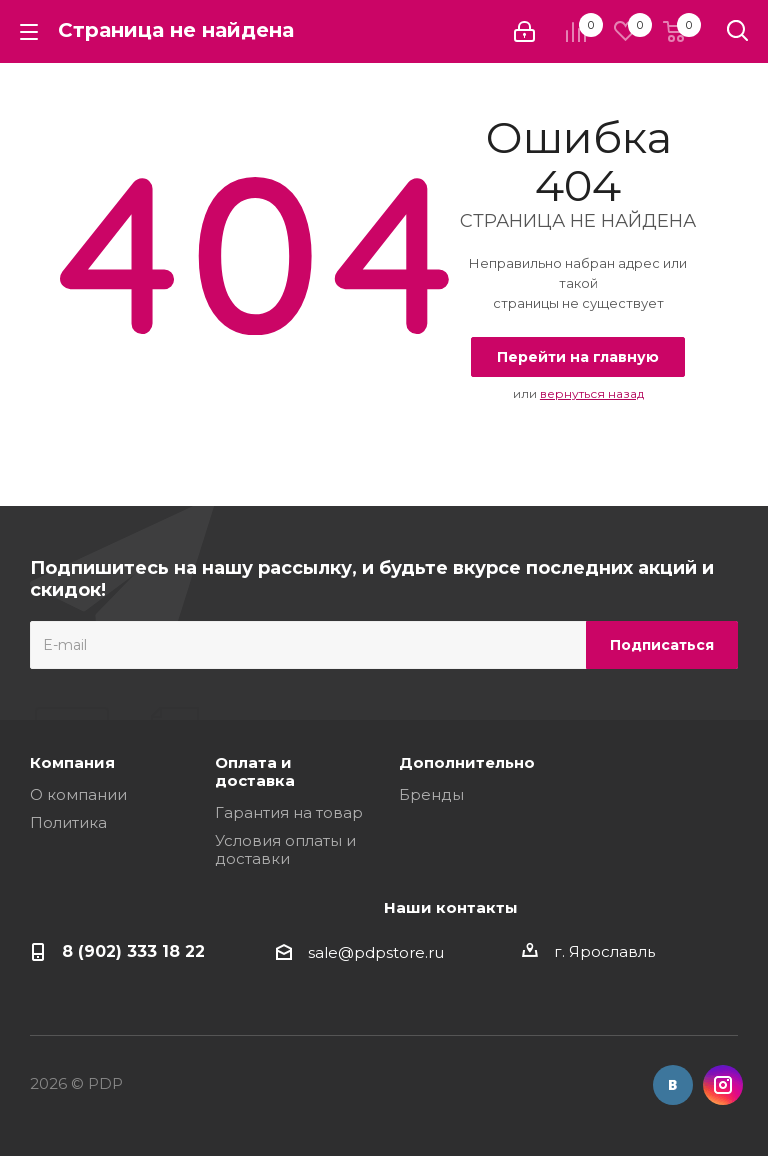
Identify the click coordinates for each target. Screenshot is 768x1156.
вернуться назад (592, 393)
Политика (68, 822)
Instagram (723, 1085)
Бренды (431, 794)
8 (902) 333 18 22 (133, 951)
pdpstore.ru (399, 952)
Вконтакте (673, 1085)
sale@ (331, 952)
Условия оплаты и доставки (285, 849)
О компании (78, 794)
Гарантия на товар (289, 812)
